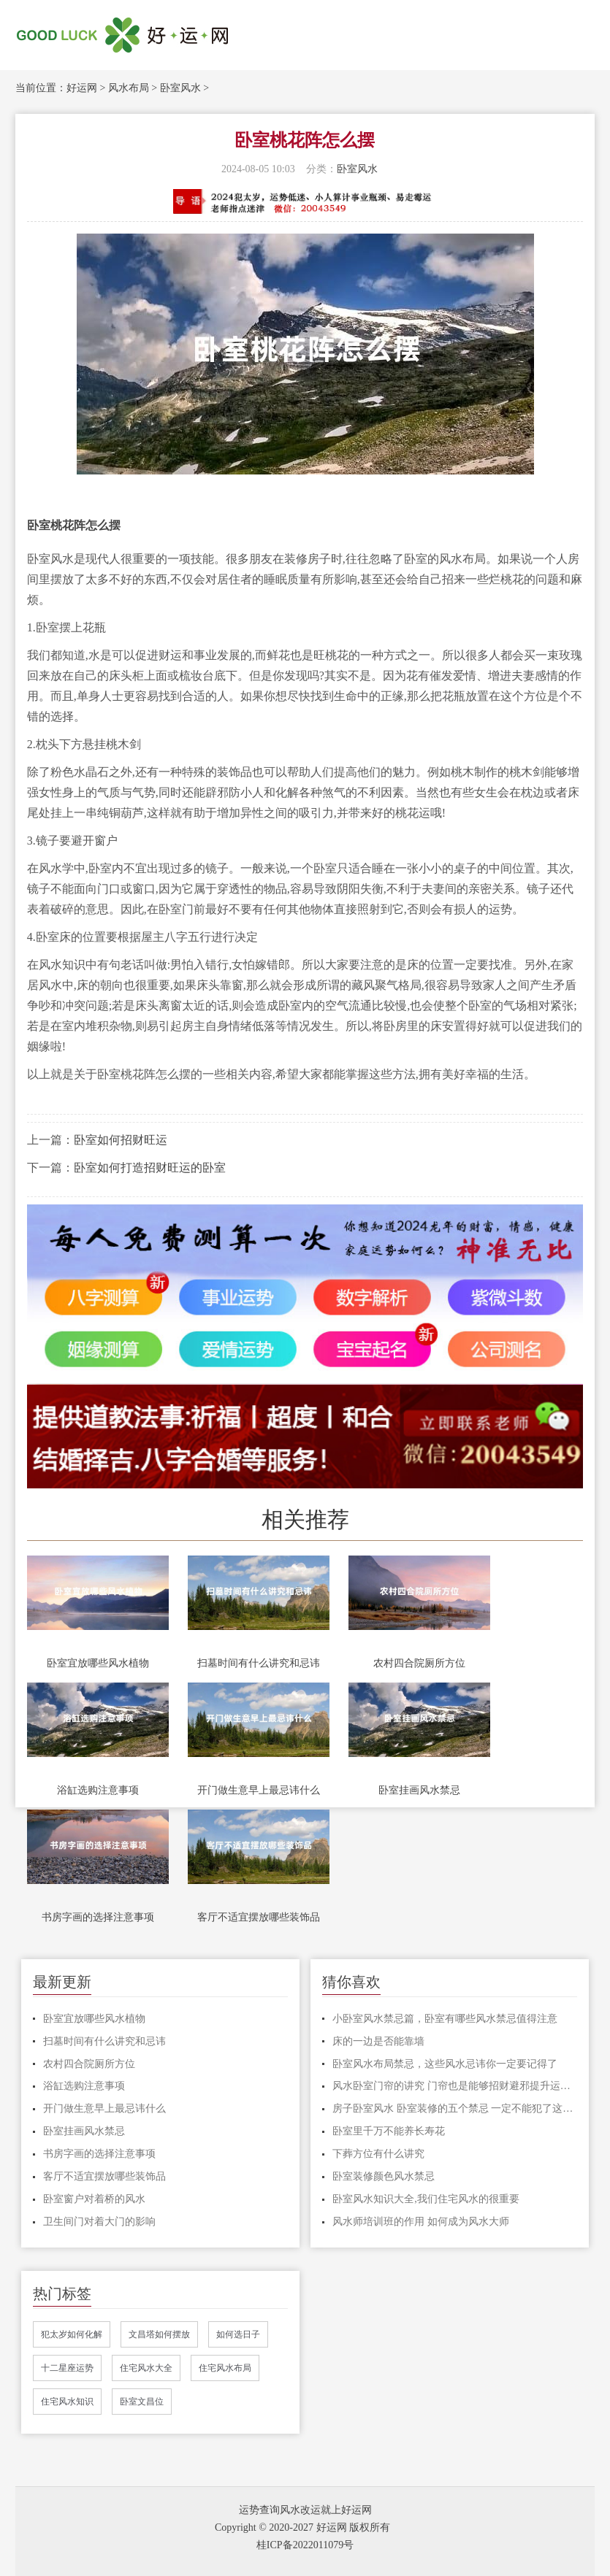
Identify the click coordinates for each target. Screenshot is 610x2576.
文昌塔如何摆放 (159, 2334)
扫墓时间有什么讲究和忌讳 (258, 1663)
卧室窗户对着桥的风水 (94, 2199)
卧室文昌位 (142, 2401)
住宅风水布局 (225, 2368)
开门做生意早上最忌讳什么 (258, 1790)
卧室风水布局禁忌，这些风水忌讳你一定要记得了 (444, 2063)
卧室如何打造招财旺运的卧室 (150, 1167)
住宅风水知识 (67, 2401)
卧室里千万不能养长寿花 (388, 2131)
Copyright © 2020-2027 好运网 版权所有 (302, 2527)
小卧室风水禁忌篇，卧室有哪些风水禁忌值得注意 (444, 2018)
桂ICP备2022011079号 (305, 2545)
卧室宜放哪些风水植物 (98, 1663)
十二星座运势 (67, 2368)
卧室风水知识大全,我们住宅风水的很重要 (425, 2199)
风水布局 (128, 87)
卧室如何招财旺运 (120, 1140)
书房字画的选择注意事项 (98, 1917)
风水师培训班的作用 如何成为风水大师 (420, 2221)
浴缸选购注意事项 (98, 1790)
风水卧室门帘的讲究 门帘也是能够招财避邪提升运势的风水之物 (454, 2085)
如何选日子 (238, 2334)
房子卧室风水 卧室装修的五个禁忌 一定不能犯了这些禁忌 (454, 2108)
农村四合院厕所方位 (419, 1663)
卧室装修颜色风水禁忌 (383, 2176)
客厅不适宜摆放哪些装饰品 (258, 1917)
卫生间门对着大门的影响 (99, 2221)
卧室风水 (180, 87)
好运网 (81, 87)
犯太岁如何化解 (71, 2334)
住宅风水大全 (146, 2368)
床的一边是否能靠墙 (378, 2041)
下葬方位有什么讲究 (378, 2153)
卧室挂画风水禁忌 (419, 1790)
